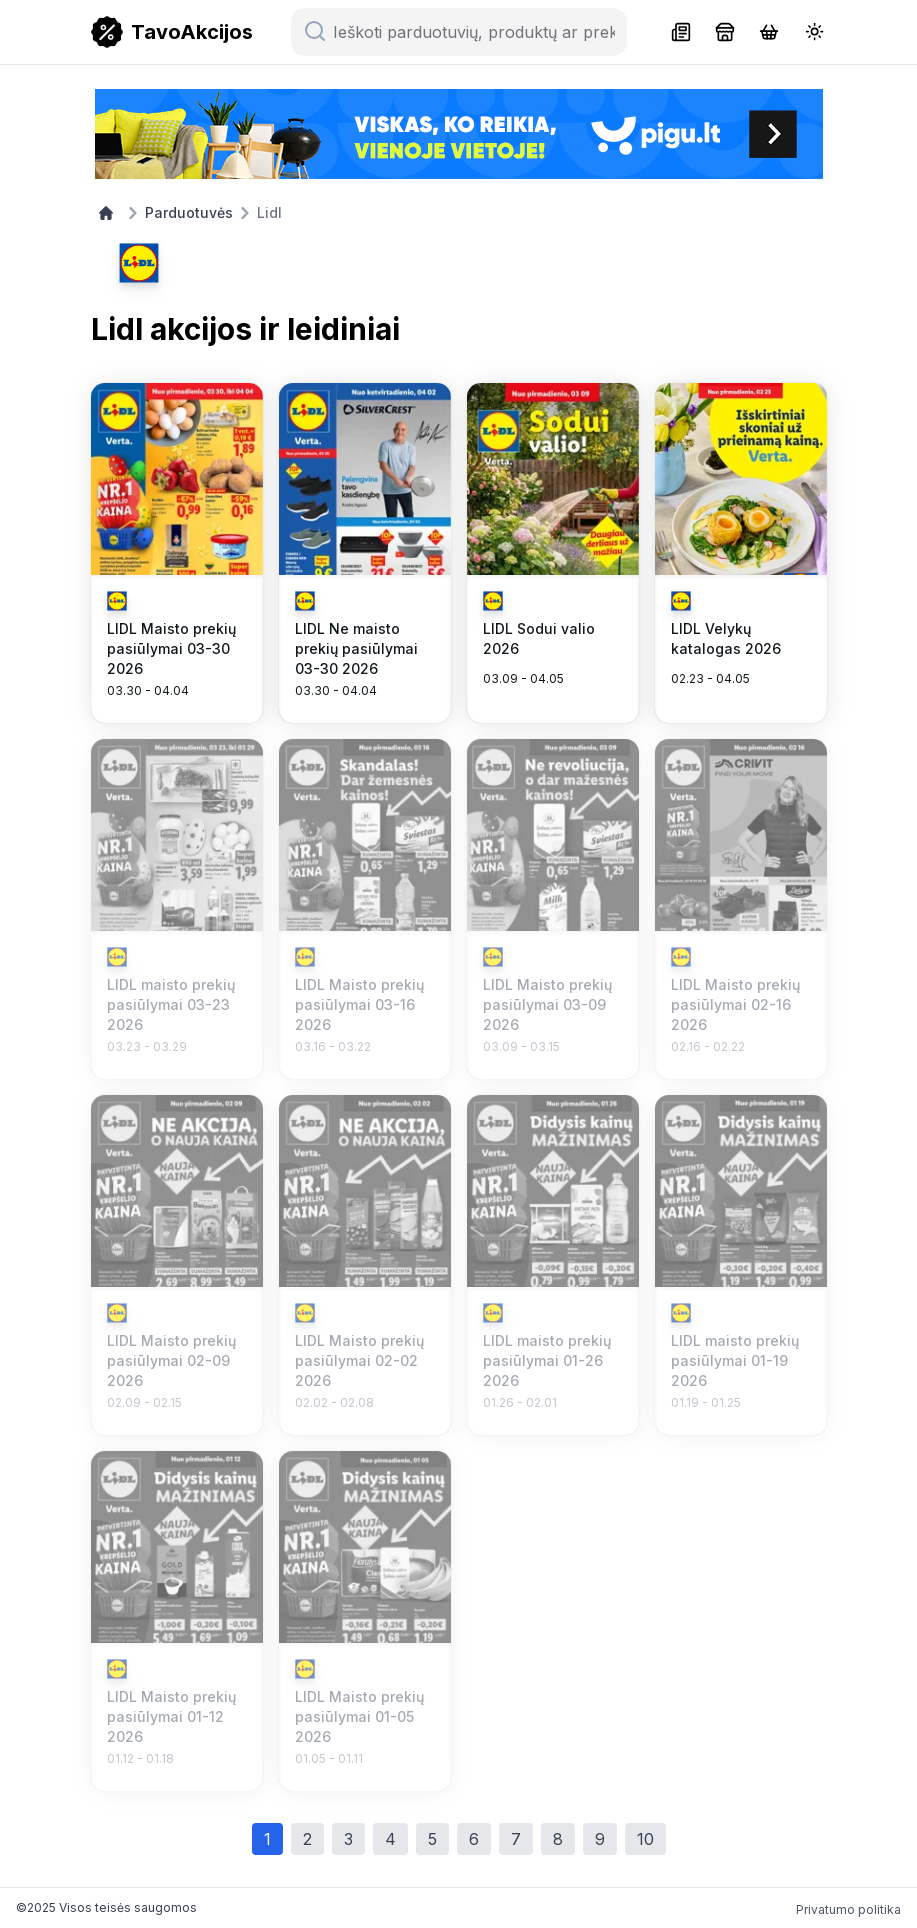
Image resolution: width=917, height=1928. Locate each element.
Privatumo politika (848, 1909)
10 (645, 1839)
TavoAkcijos (192, 32)
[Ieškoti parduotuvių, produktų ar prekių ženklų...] (471, 32)
